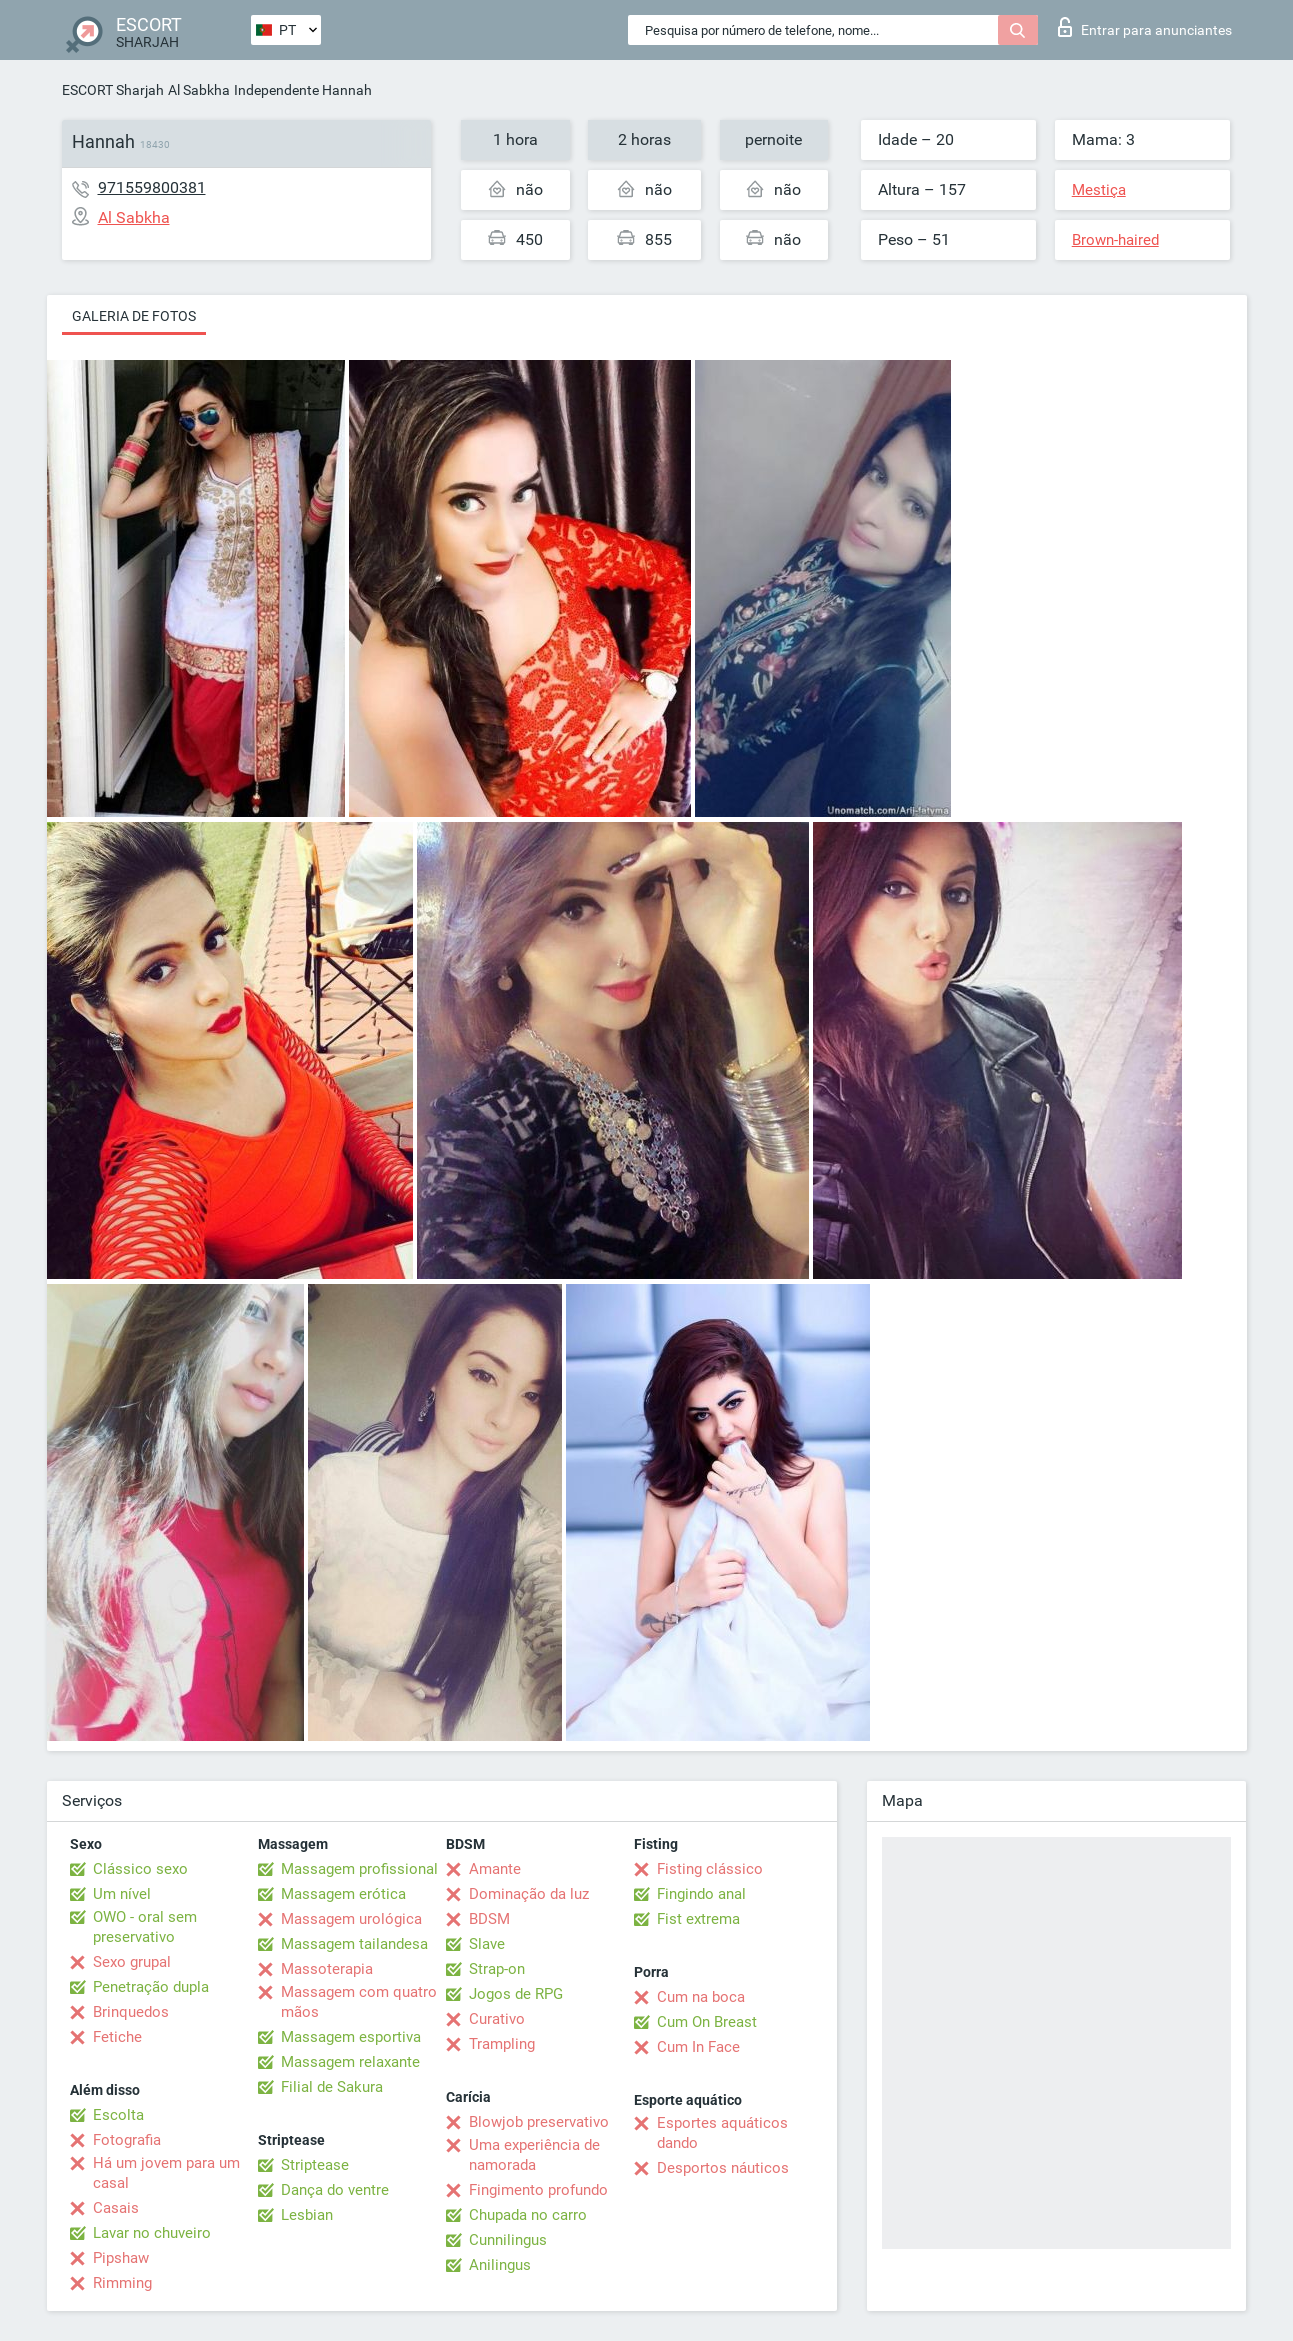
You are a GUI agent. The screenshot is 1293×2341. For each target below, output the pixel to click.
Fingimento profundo (538, 2190)
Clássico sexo (140, 1869)
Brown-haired (1115, 240)
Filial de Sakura (332, 2087)
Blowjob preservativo (539, 2122)
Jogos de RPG (516, 1994)
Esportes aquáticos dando (722, 2133)
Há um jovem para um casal (166, 2173)
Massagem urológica (351, 1919)
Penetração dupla (151, 1987)
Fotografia (127, 2140)
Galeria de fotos (134, 316)
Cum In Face (698, 2047)
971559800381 (152, 187)
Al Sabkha (199, 90)
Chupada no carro (528, 2215)
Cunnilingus (508, 2240)
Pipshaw (121, 2258)
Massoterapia (327, 1969)
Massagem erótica (343, 1894)
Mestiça (1099, 190)
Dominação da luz (529, 1894)
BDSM (489, 1919)
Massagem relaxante (350, 2062)
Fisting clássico (710, 1869)
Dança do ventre (335, 2190)
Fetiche (117, 2037)
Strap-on (497, 1969)
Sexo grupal (132, 1962)
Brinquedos (131, 2012)
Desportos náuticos (723, 2168)
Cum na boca (701, 1997)
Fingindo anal (701, 1894)
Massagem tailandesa (354, 1944)
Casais (116, 2208)
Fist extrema (698, 1919)
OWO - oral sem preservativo (145, 1927)
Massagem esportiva (351, 2037)
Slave (487, 1944)
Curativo (497, 2019)
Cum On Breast (707, 2022)
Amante (495, 1869)
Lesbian (307, 2215)
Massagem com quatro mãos (359, 2002)
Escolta (118, 2115)
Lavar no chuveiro (152, 2233)
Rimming (122, 2283)
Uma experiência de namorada (534, 2155)
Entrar (1145, 27)
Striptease (315, 2165)
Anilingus (500, 2265)
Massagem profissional (359, 1869)
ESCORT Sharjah (113, 90)
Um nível (122, 1894)
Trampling (502, 2044)
